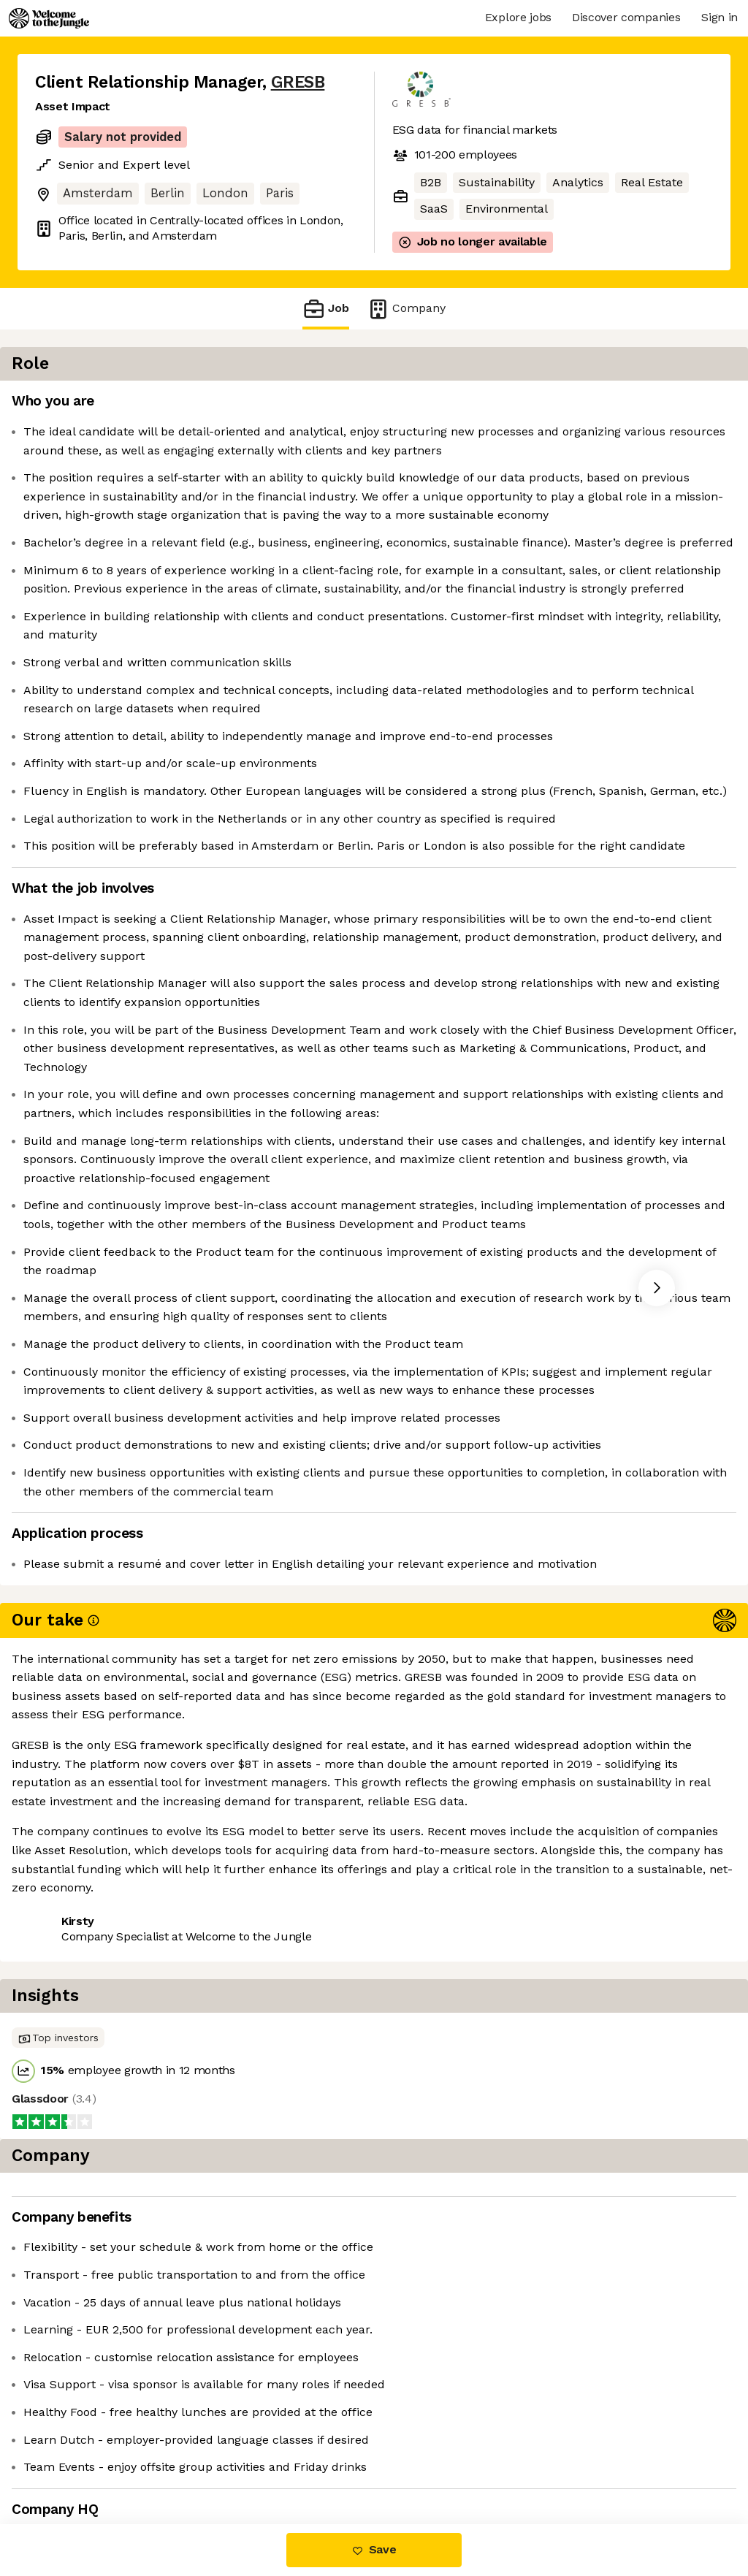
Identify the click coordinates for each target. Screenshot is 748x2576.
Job (325, 309)
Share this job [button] (75, 2462)
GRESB (298, 82)
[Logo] (49, 18)
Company (406, 309)
